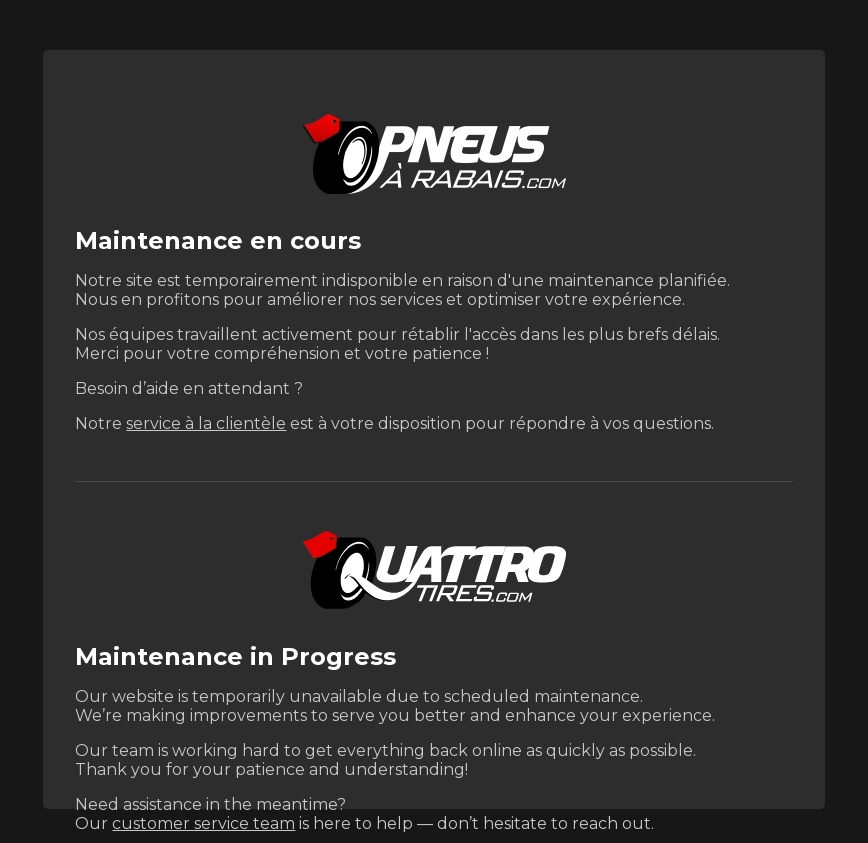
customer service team (203, 823)
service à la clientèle (206, 423)
